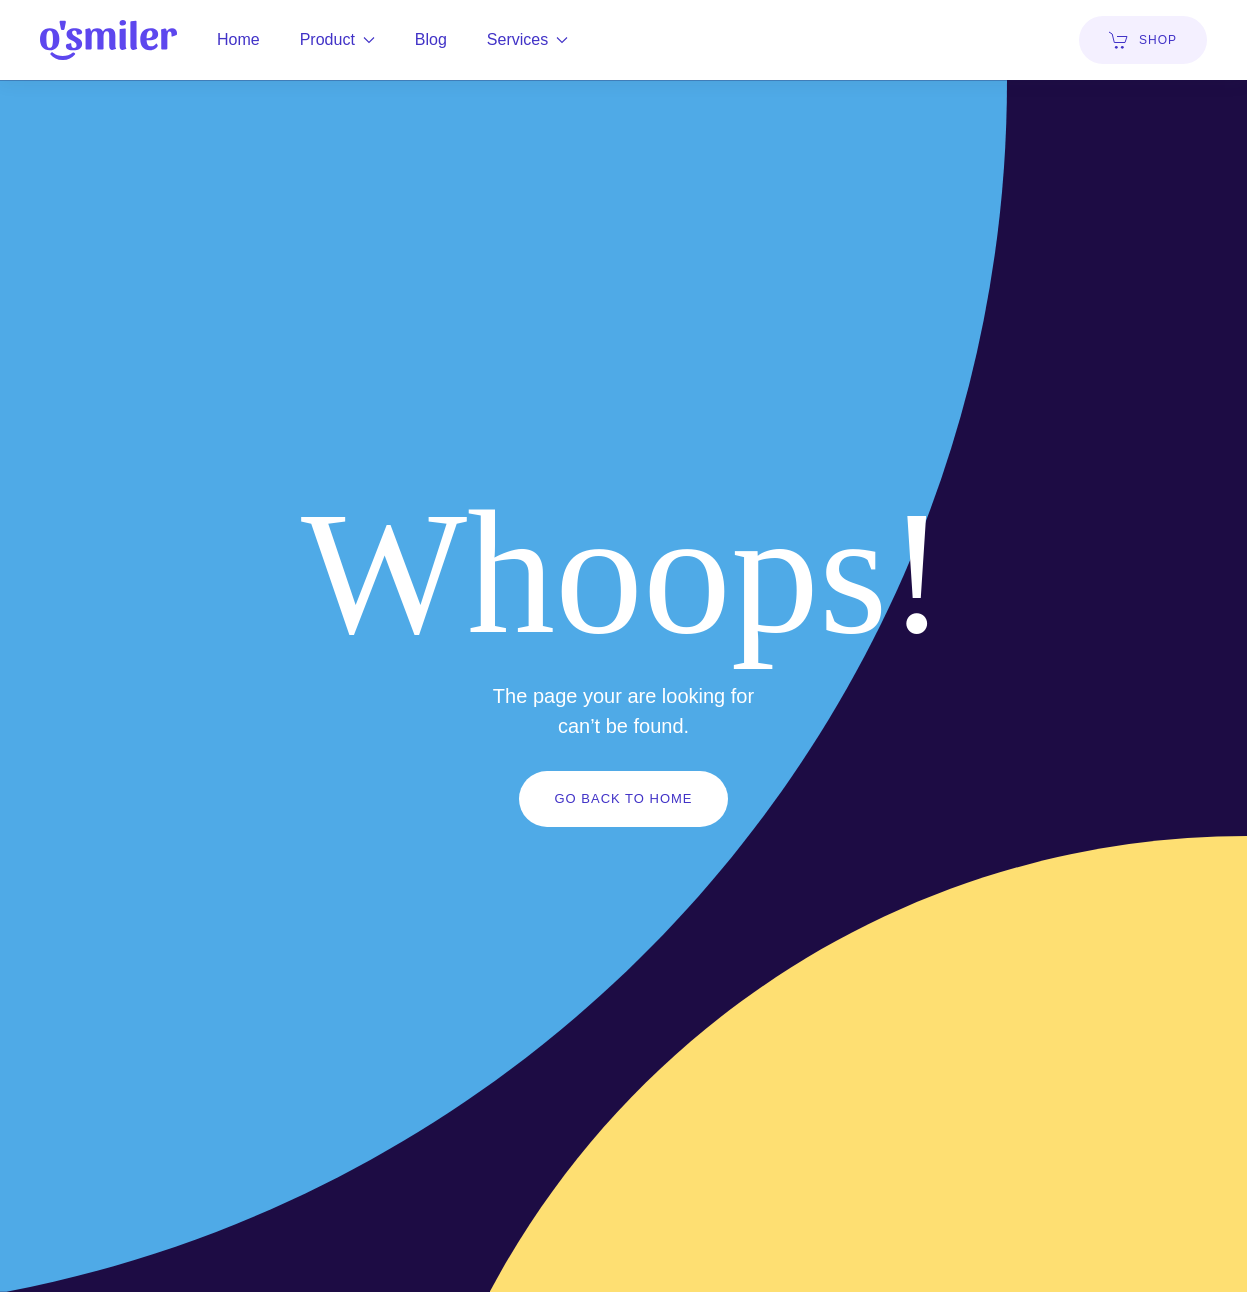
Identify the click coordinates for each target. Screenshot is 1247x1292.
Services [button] (527, 39)
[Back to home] (108, 40)
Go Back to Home (623, 798)
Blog (431, 39)
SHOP (1143, 40)
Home (238, 39)
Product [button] (337, 39)
